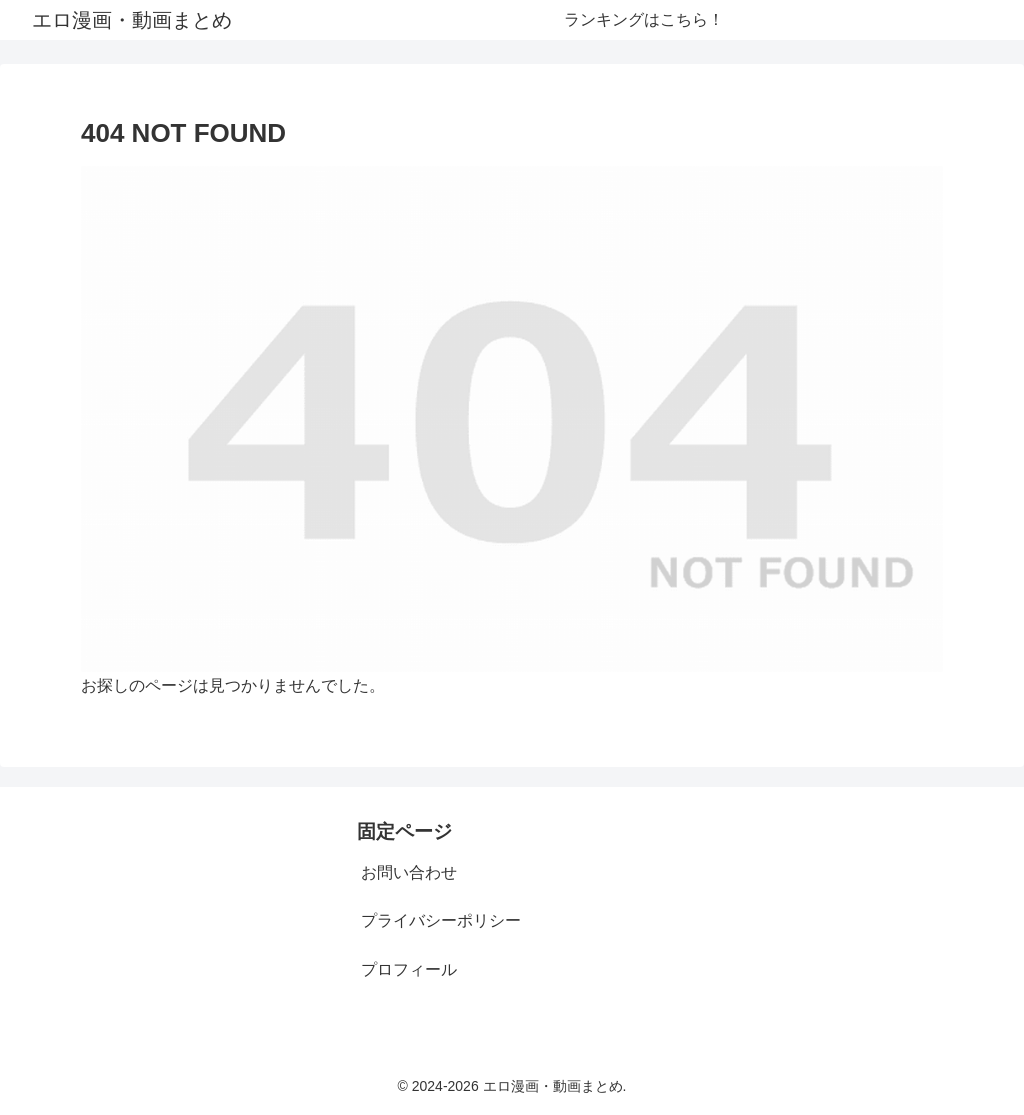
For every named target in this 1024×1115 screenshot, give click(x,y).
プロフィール (409, 969)
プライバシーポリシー (441, 920)
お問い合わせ (409, 872)
